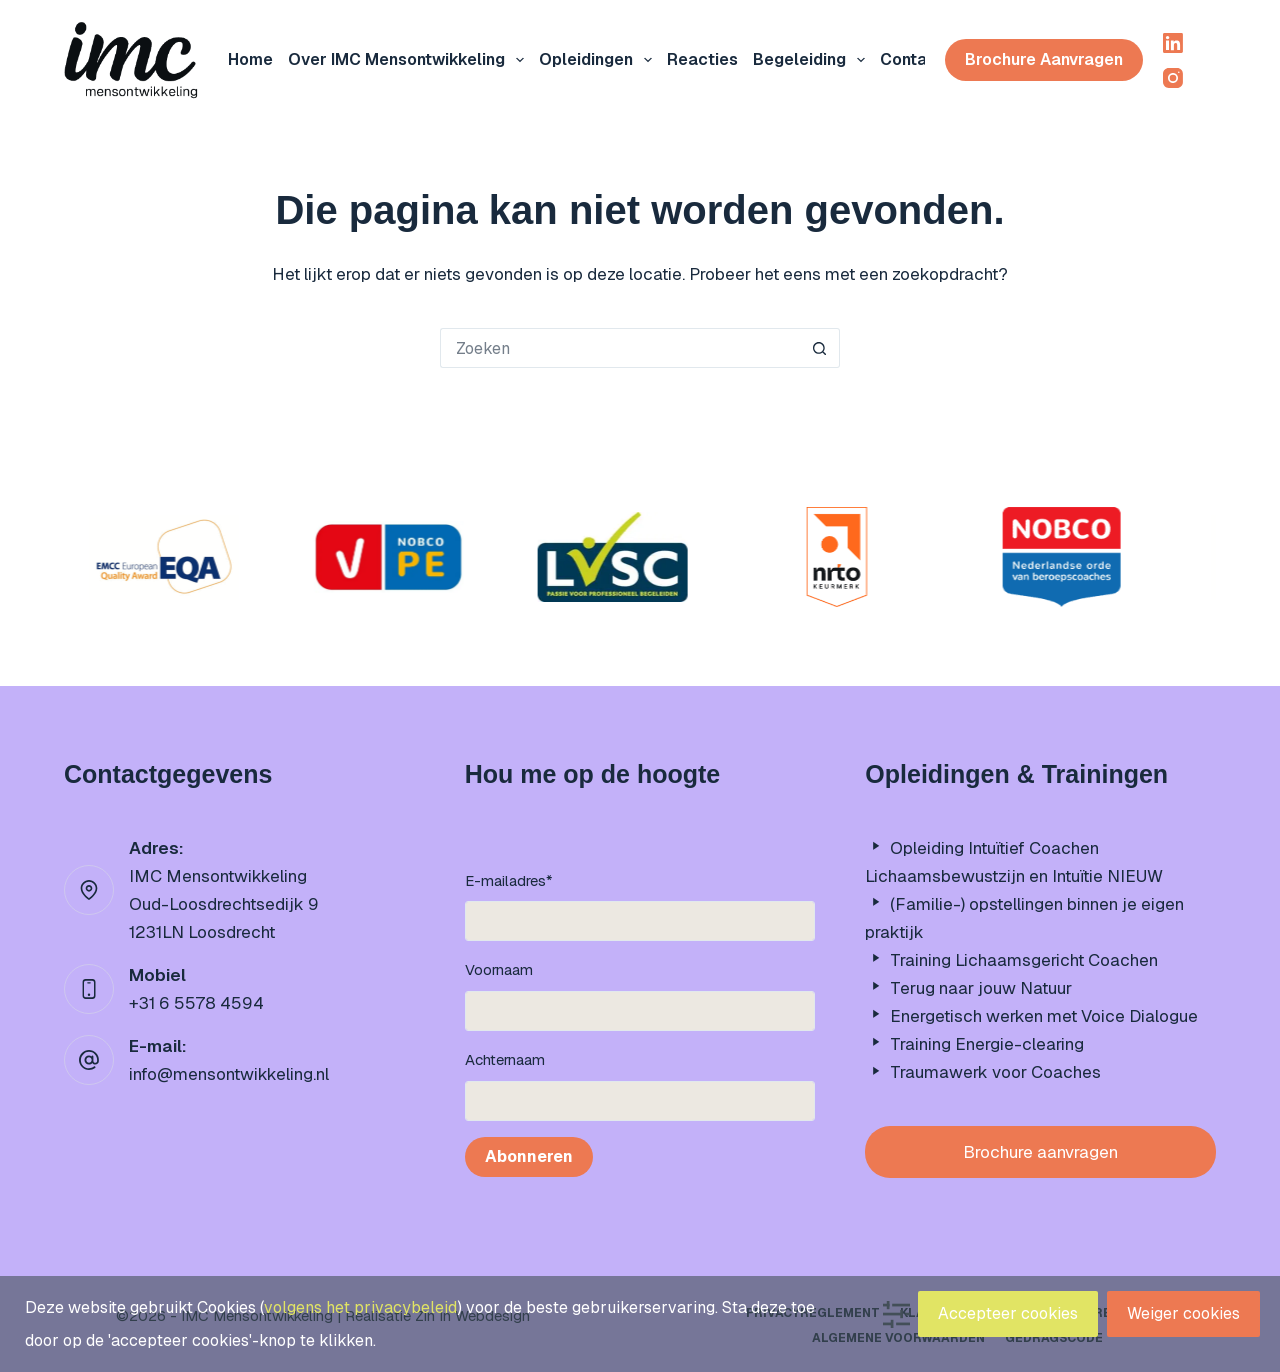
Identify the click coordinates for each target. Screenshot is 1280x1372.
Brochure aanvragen (1044, 59)
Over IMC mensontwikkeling (410, 60)
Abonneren (529, 1156)
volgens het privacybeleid (360, 1307)
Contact (912, 59)
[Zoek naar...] (620, 348)
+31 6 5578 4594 (196, 1003)
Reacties (702, 59)
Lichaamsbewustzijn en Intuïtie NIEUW (1014, 876)
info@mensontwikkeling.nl (229, 1074)
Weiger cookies (1183, 1313)
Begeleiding (813, 60)
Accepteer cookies (1008, 1313)
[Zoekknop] (820, 348)
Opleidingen (599, 60)
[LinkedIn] (1173, 43)
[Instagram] (1173, 78)
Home (250, 59)
